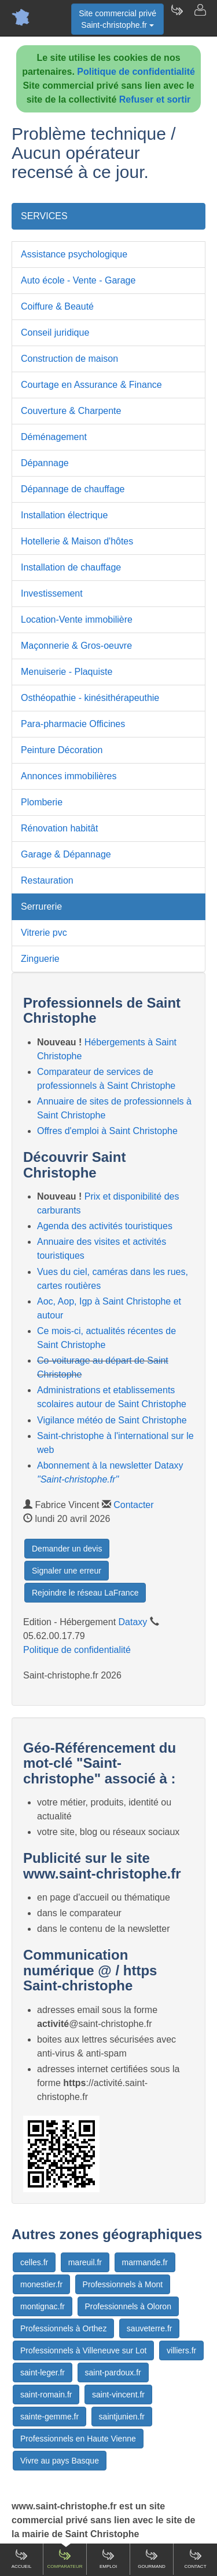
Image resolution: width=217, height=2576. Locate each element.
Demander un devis (67, 1548)
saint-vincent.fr (118, 2394)
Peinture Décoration (61, 750)
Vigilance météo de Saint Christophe (112, 1420)
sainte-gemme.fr (49, 2416)
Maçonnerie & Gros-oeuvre (76, 646)
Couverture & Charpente (71, 411)
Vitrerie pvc (44, 933)
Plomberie (41, 802)
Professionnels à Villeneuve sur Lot (83, 2350)
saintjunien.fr (122, 2416)
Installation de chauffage (71, 567)
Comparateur (64, 2558)
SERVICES (44, 216)
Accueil (22, 2558)
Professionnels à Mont (123, 2284)
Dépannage (45, 463)
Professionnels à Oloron (128, 2306)
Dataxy (133, 1622)
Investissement (52, 593)
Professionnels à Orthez (63, 2328)
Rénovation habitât (59, 828)
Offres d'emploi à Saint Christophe (107, 1131)
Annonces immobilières (68, 776)
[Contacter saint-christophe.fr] (199, 17)
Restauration (47, 880)
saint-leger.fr (42, 2372)
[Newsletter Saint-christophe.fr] (176, 17)
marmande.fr (145, 2262)
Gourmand (151, 2558)
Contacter (133, 1505)
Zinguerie (40, 959)
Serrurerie (41, 906)
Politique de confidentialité (136, 72)
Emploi (108, 2558)
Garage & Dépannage (66, 854)
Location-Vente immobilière (77, 619)
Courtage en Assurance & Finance (91, 385)
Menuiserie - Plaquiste (66, 672)
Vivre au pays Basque (59, 2460)
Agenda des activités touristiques (104, 1226)
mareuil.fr (85, 2262)
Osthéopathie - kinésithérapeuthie (90, 698)
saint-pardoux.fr (113, 2372)
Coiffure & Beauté (57, 306)
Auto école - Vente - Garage (78, 280)
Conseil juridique (55, 332)
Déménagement (54, 437)
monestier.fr (41, 2284)
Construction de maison (69, 359)
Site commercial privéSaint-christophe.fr (117, 19)
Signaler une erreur (66, 1570)
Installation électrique (64, 515)
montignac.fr (42, 2306)
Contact (195, 2558)
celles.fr (34, 2262)
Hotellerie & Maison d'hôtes (77, 541)
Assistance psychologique (74, 254)
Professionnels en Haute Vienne (78, 2438)
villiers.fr (181, 2350)
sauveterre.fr (149, 2328)
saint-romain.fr (46, 2394)
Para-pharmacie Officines (73, 724)
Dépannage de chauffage (72, 489)
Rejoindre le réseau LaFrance (85, 1592)
